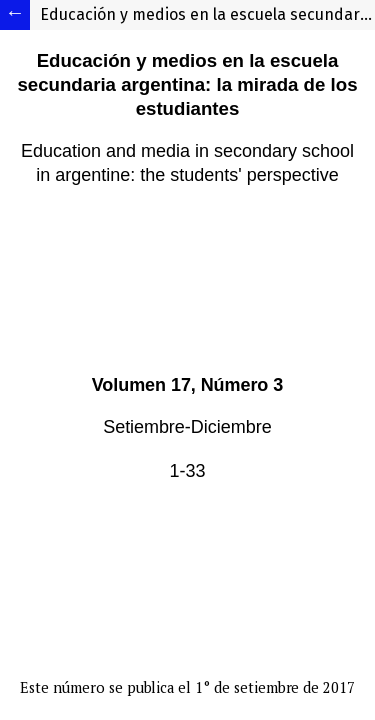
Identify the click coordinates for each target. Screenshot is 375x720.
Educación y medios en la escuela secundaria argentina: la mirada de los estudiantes (207, 14)
